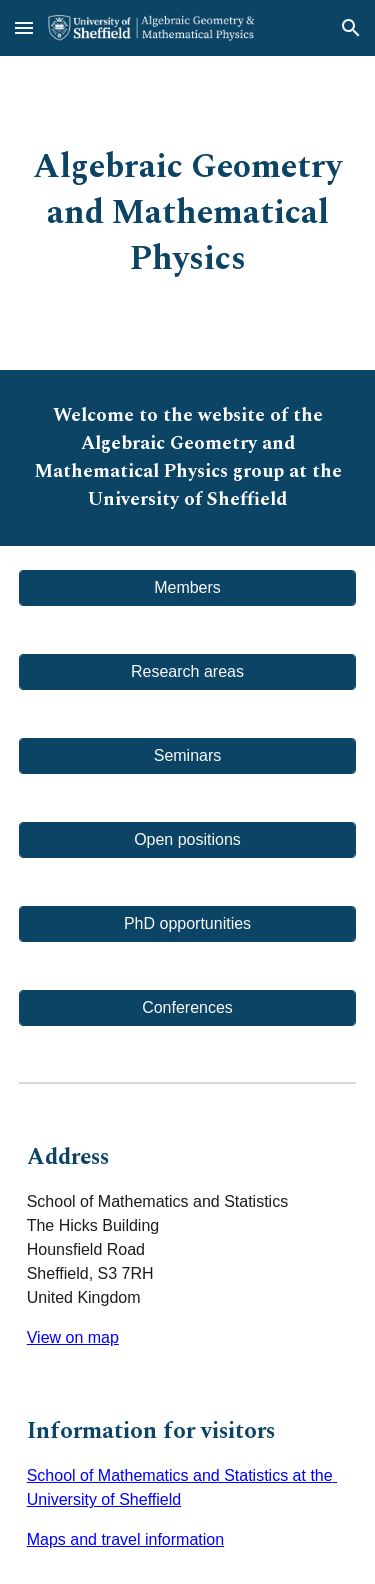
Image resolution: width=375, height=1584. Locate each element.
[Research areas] (188, 672)
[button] (24, 27)
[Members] (188, 588)
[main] (188, 213)
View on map (73, 1337)
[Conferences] (188, 1008)
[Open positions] (188, 840)
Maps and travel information (125, 1539)
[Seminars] (188, 756)
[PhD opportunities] (188, 924)
